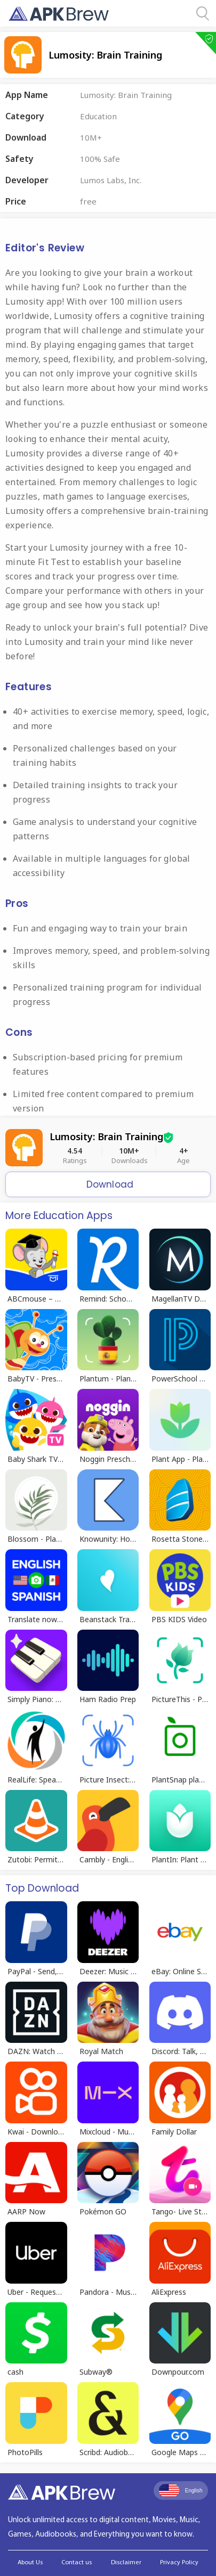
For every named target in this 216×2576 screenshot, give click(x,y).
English (181, 2490)
